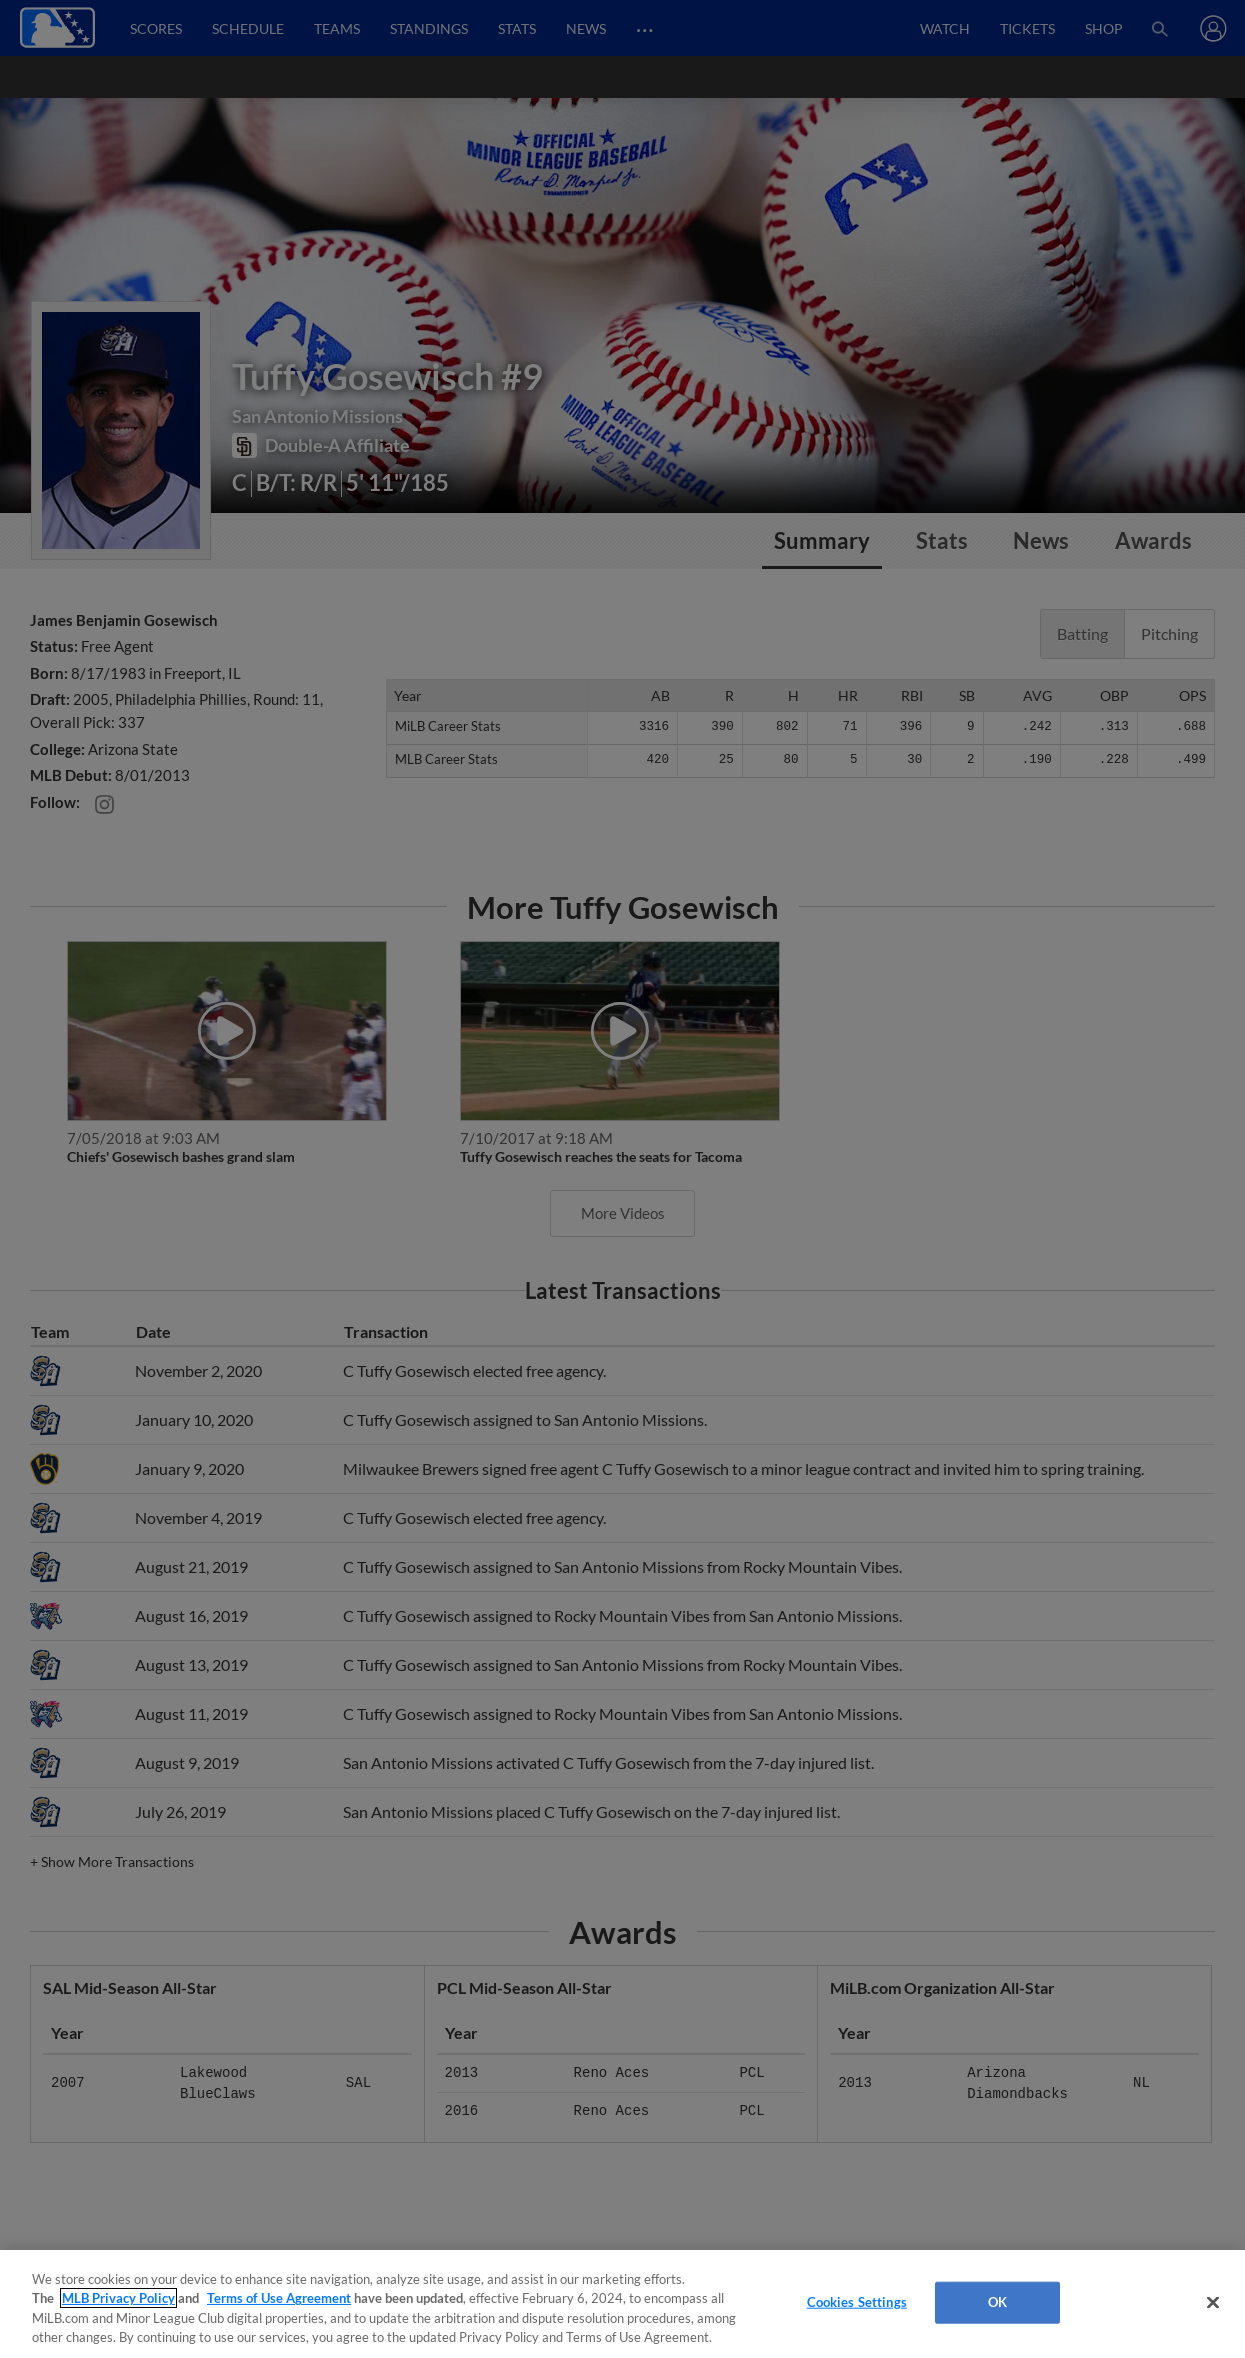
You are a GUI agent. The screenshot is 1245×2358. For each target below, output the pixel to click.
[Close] (1213, 2302)
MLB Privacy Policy (118, 2298)
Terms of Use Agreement (279, 2298)
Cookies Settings (857, 2302)
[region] (622, 2304)
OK (997, 2302)
